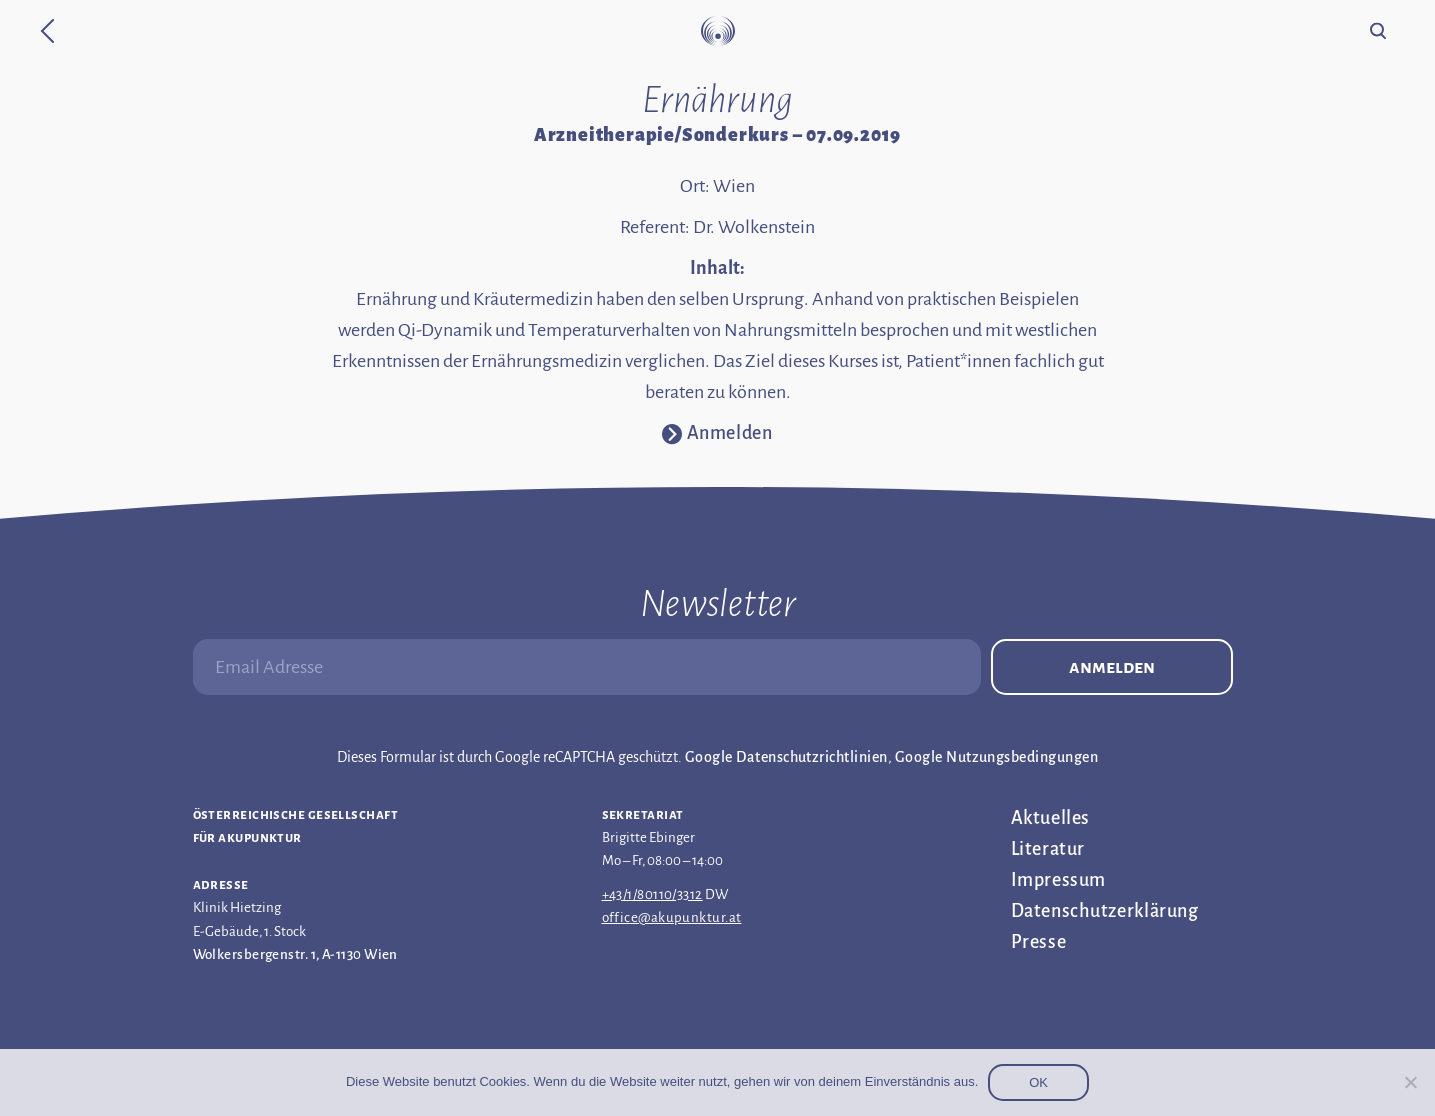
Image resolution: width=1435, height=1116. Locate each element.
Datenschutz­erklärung (1105, 911)
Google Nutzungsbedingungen (996, 757)
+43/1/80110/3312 (652, 894)
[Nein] (1410, 1082)
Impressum (1058, 880)
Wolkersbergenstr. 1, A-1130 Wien (295, 954)
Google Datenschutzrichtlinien (786, 757)
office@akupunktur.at (672, 917)
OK (1038, 1082)
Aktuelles (1050, 818)
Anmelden (1112, 667)
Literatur (1048, 849)
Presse (1039, 942)
